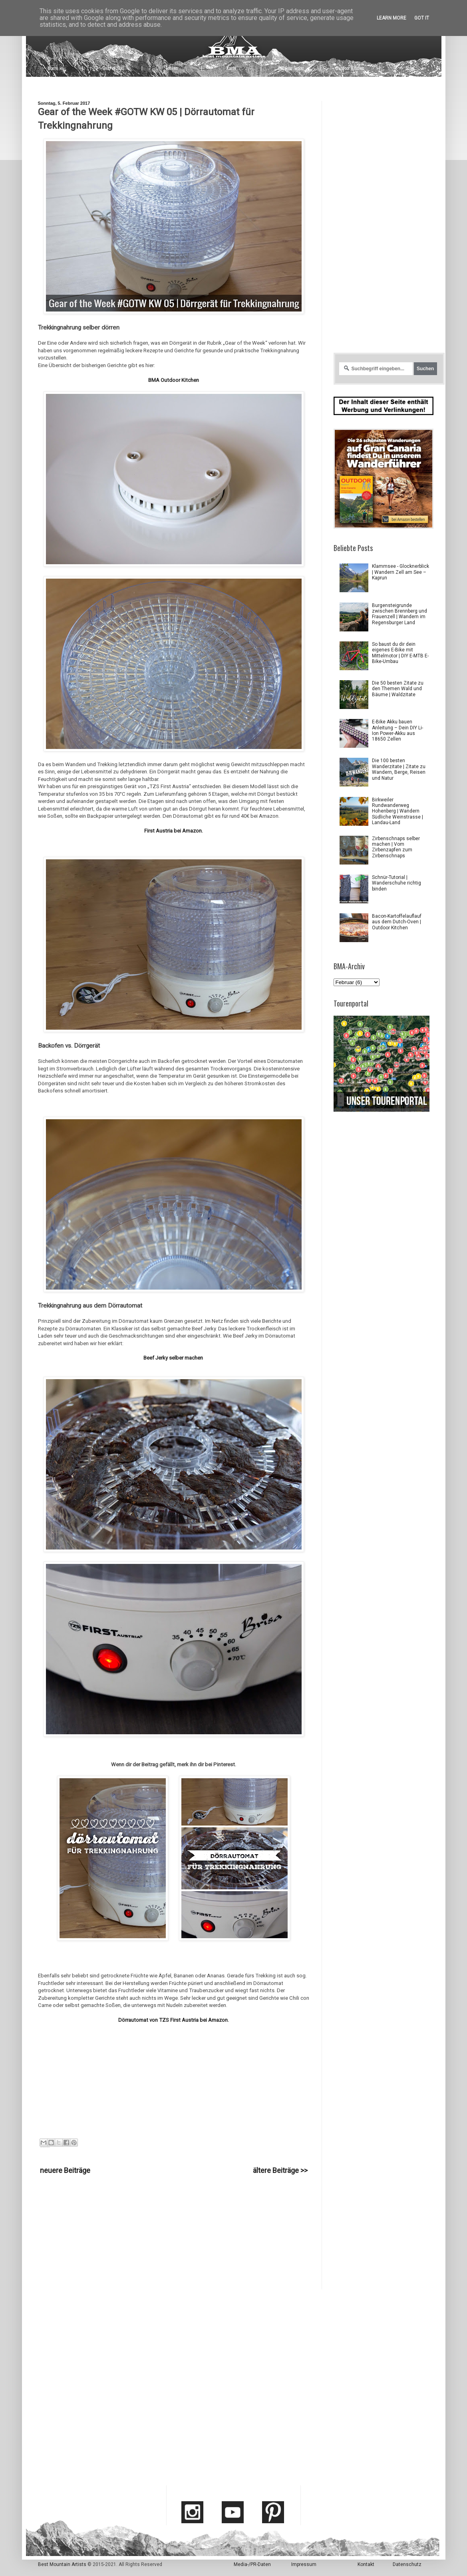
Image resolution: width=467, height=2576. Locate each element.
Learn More (391, 18)
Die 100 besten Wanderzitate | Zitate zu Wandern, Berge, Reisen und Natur (398, 769)
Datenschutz (407, 2564)
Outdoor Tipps (290, 68)
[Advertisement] (174, 2233)
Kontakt (366, 2564)
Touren (171, 68)
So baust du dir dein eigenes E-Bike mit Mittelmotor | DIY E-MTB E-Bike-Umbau (400, 652)
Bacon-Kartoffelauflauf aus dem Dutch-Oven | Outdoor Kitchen (396, 922)
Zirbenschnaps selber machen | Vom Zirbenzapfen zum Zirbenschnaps (396, 847)
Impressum (303, 2564)
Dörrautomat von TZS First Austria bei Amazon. (173, 2020)
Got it (421, 18)
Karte (231, 68)
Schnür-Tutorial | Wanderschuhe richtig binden (396, 883)
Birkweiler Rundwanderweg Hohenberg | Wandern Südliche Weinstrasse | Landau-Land (397, 811)
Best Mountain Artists (62, 2564)
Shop (409, 68)
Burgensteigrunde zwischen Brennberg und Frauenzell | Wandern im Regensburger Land (399, 614)
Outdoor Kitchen (350, 68)
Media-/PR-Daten (252, 2564)
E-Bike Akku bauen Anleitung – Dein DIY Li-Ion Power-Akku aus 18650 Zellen (397, 730)
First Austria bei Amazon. (173, 831)
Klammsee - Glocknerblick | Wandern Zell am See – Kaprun (400, 572)
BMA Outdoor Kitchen (173, 380)
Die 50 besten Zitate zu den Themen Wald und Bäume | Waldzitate (397, 688)
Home (53, 68)
